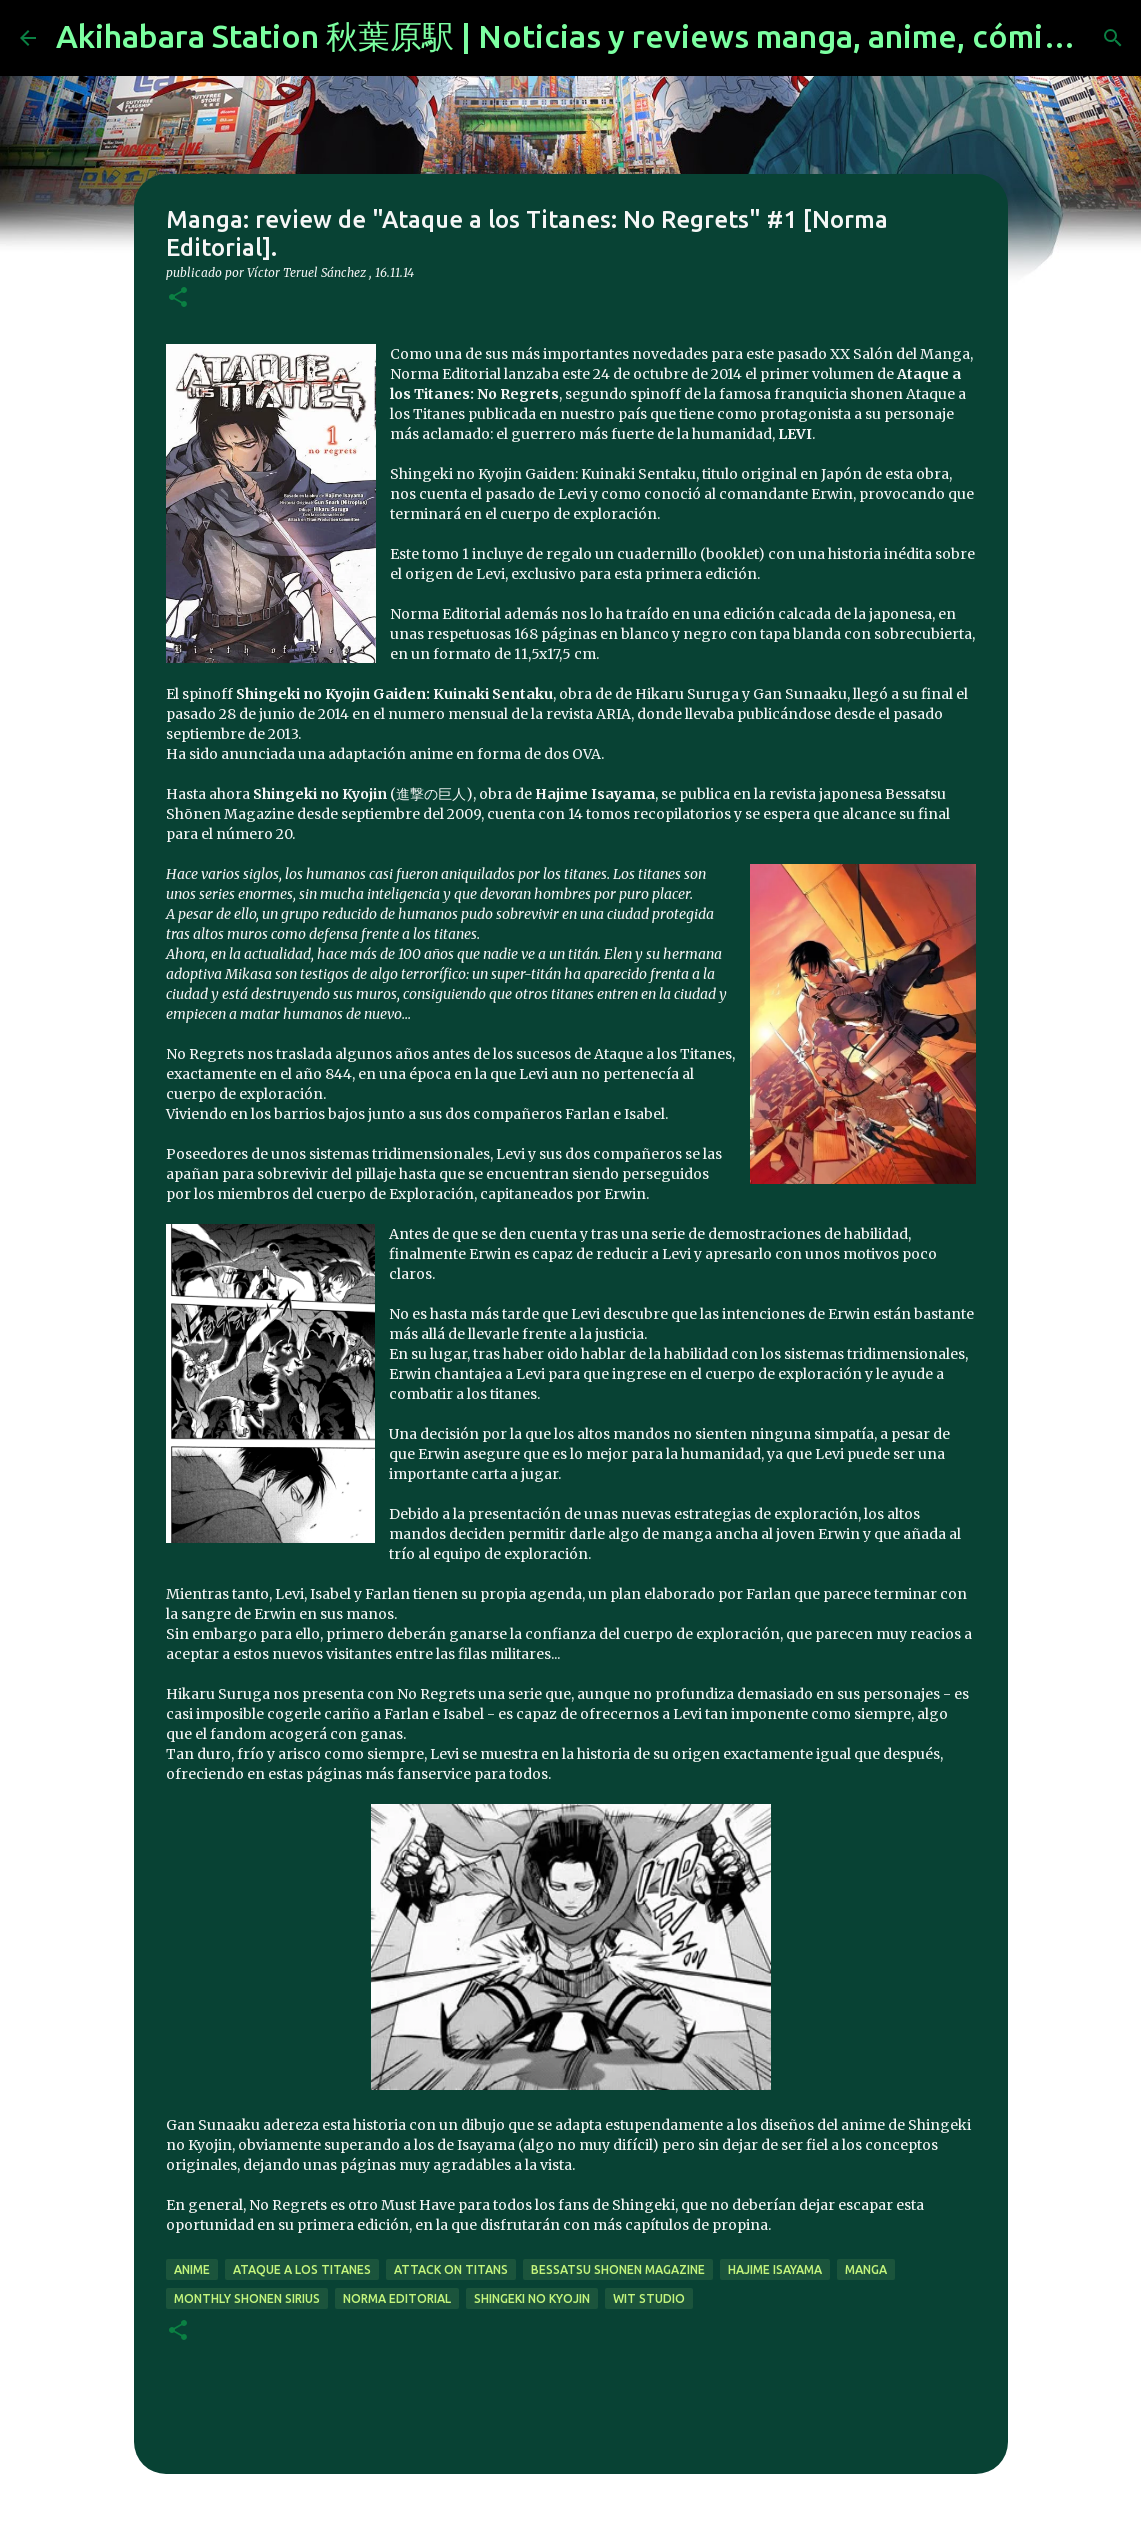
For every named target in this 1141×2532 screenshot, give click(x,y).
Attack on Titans (451, 2269)
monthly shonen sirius (247, 2298)
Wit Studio (649, 2298)
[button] (178, 298)
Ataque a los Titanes (302, 2269)
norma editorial (397, 2298)
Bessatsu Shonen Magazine (618, 2269)
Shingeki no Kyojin (532, 2298)
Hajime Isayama (775, 2269)
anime (192, 2269)
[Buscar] (1113, 38)
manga (866, 2269)
